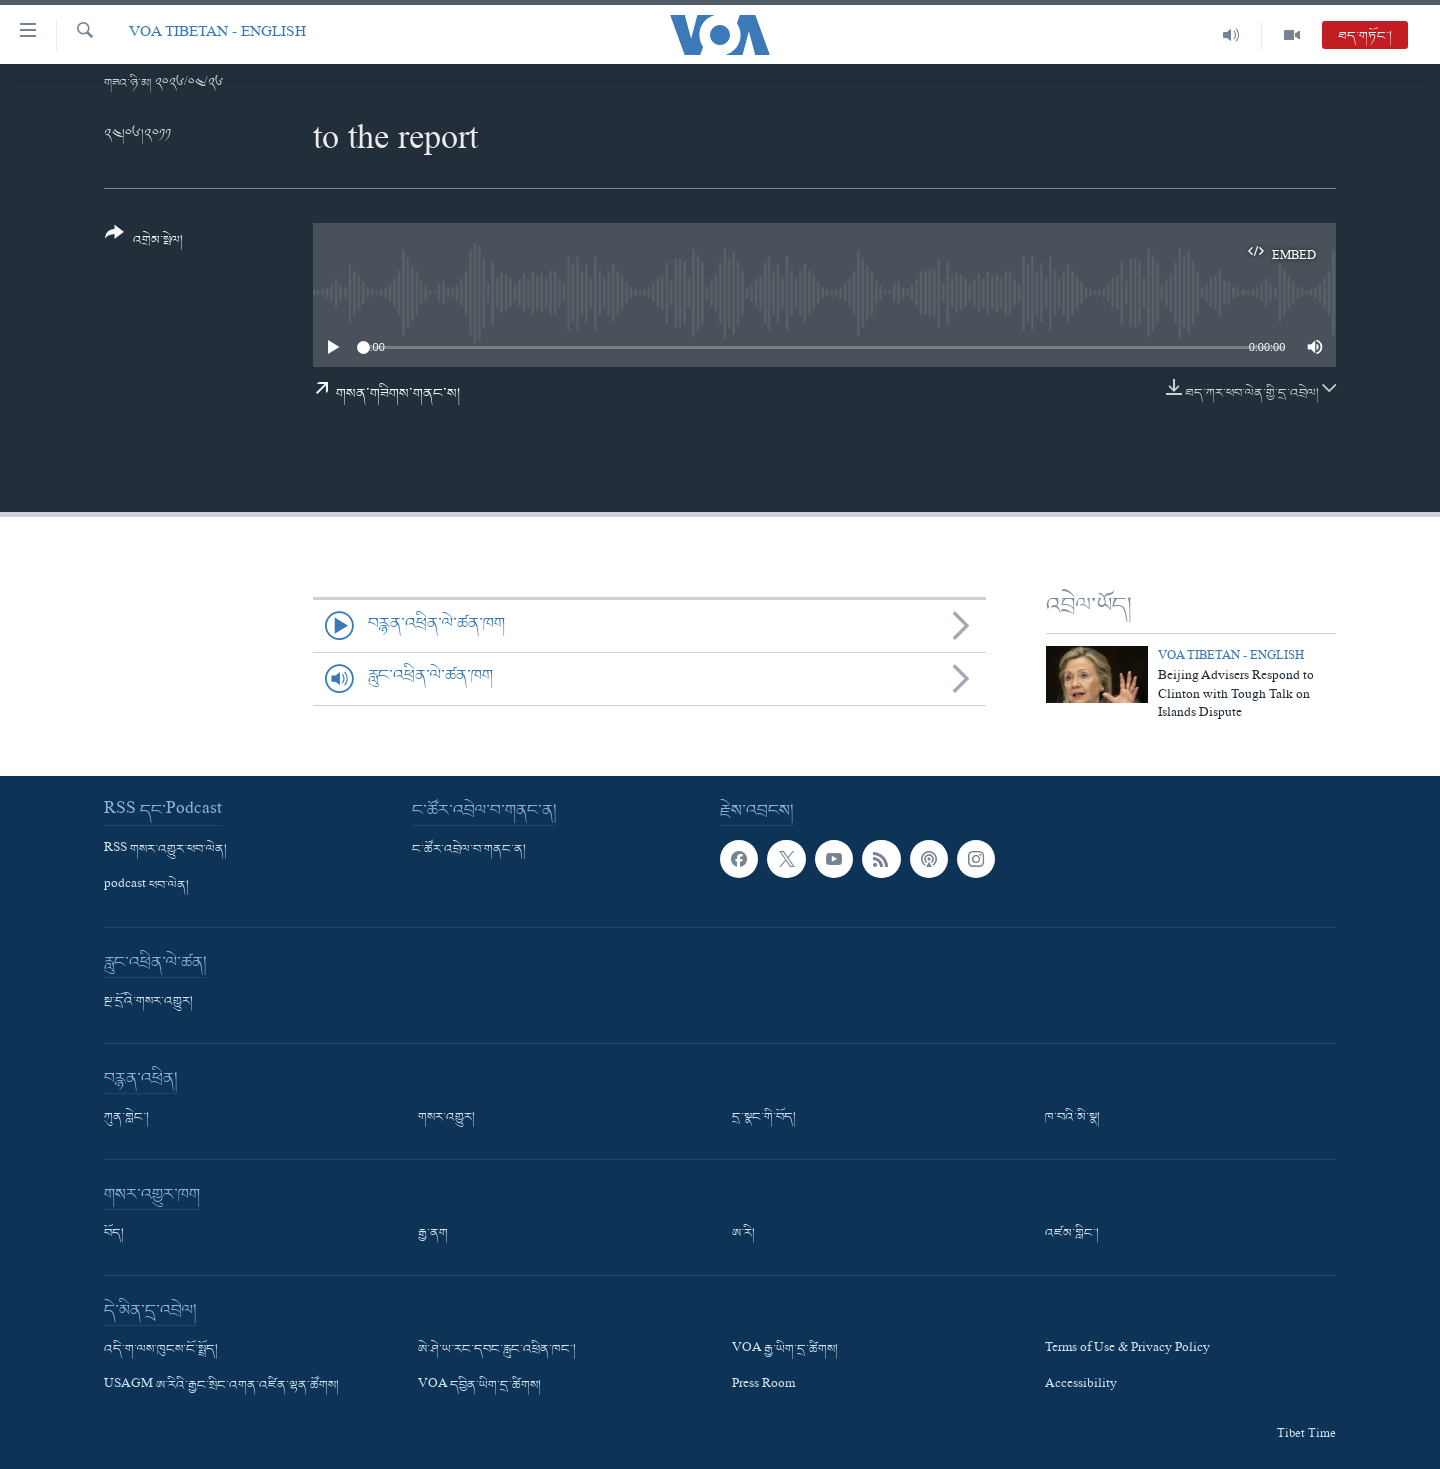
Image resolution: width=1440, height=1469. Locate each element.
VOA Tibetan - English (217, 34)
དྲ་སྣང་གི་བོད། (764, 1118)
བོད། (114, 1234)
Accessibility (1081, 1386)
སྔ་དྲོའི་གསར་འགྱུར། (148, 1002)
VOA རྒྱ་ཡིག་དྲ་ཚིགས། (785, 1350)
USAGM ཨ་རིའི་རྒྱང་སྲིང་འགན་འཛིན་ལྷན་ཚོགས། (221, 1386)
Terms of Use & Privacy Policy (1127, 1350)
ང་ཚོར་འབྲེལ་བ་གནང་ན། (469, 850)
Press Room (763, 1386)
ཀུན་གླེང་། (126, 1118)
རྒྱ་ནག (433, 1234)
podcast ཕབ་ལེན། (146, 886)
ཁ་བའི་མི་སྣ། (1072, 1118)
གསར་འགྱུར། (446, 1118)
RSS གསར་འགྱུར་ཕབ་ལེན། (165, 850)
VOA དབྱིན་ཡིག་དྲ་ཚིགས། (479, 1386)
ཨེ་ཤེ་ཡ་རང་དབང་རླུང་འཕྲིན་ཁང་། (497, 1350)
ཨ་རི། (743, 1234)
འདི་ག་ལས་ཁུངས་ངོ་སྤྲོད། (161, 1350)
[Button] (144, 243)
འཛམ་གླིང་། (1072, 1234)
